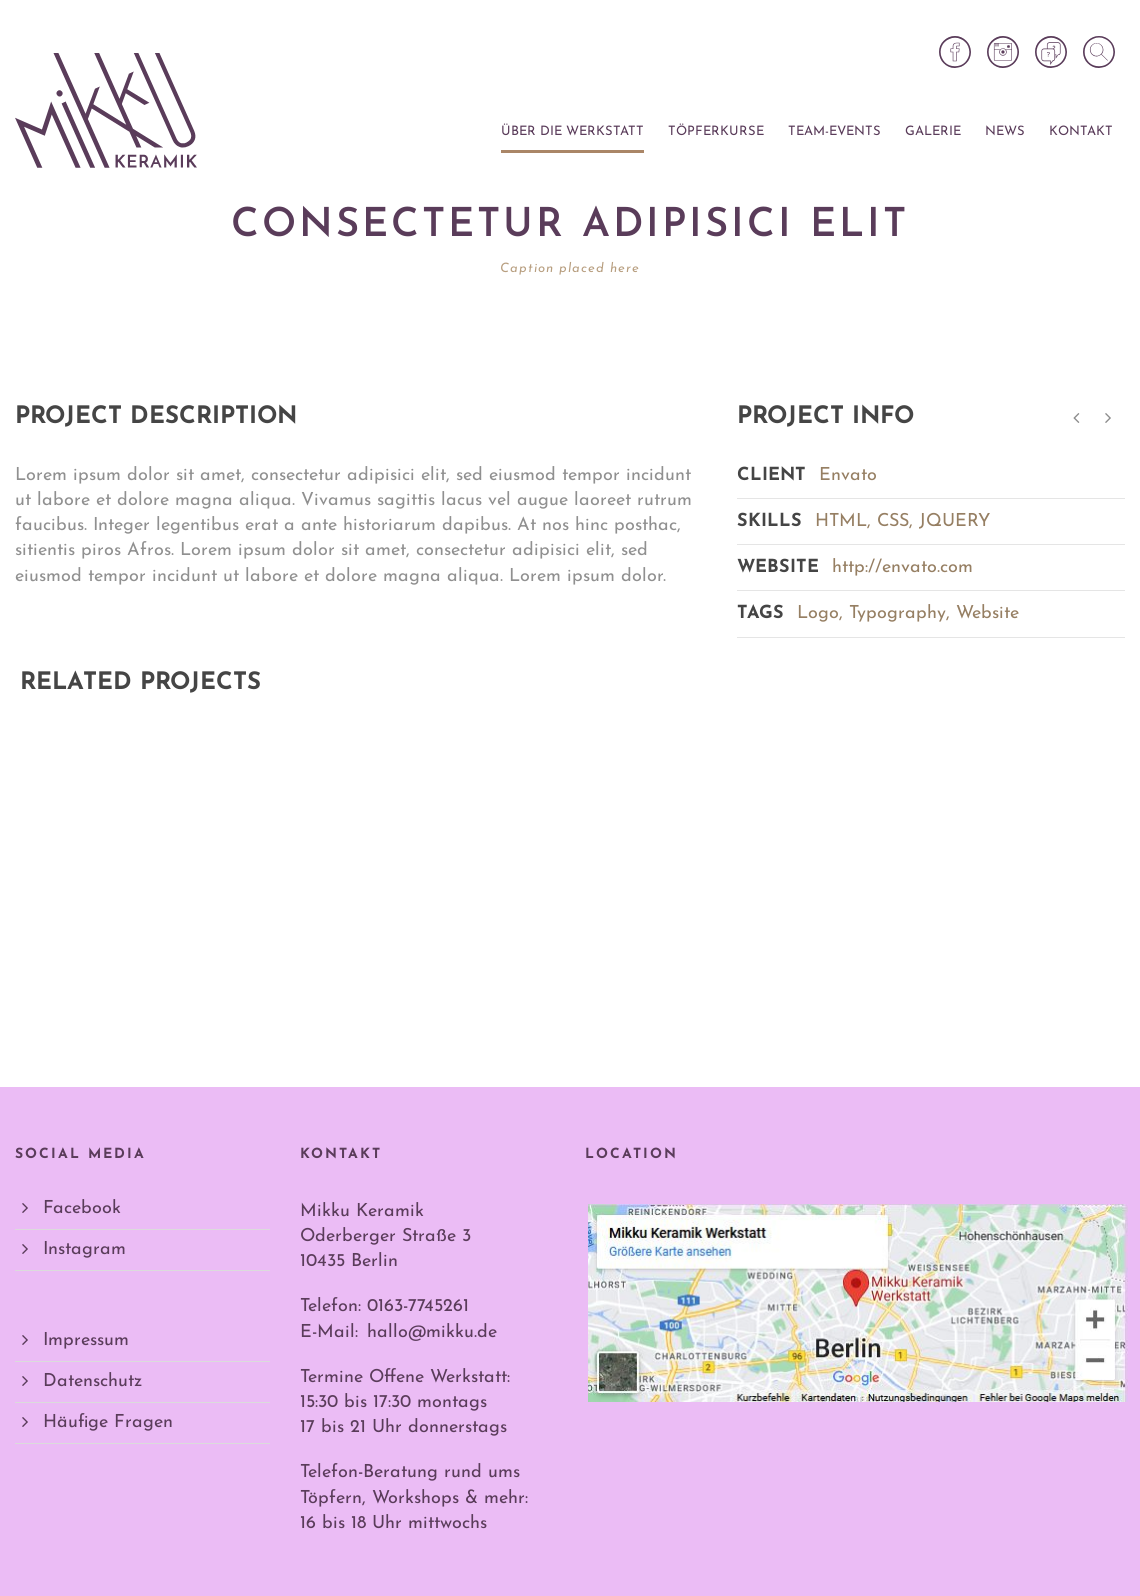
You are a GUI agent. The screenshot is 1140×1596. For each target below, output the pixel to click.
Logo (818, 613)
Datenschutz (92, 1381)
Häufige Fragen (108, 1422)
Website (987, 613)
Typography (897, 613)
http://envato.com (902, 567)
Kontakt (1081, 131)
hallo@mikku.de (432, 1332)
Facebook (82, 1208)
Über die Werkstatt (572, 131)
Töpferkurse (716, 131)
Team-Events (834, 131)
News (1005, 131)
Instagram (84, 1249)
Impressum (86, 1340)
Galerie (933, 131)
